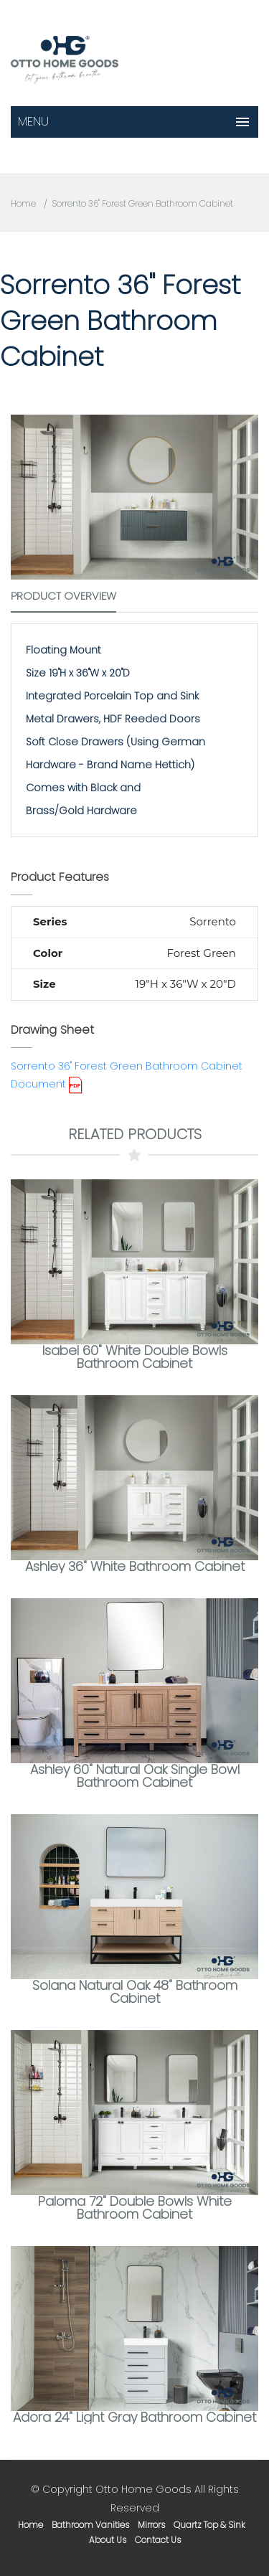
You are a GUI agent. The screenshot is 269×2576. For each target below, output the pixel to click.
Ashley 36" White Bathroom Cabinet (135, 1566)
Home (23, 203)
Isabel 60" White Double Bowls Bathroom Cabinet (134, 1356)
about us (107, 2540)
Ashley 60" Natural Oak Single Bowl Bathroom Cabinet (135, 1775)
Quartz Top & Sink (209, 2525)
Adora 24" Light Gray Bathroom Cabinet (134, 2417)
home (30, 2525)
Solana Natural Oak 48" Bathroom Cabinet (134, 1991)
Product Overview (63, 595)
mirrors (151, 2525)
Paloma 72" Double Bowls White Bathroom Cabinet (135, 2207)
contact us (158, 2540)
